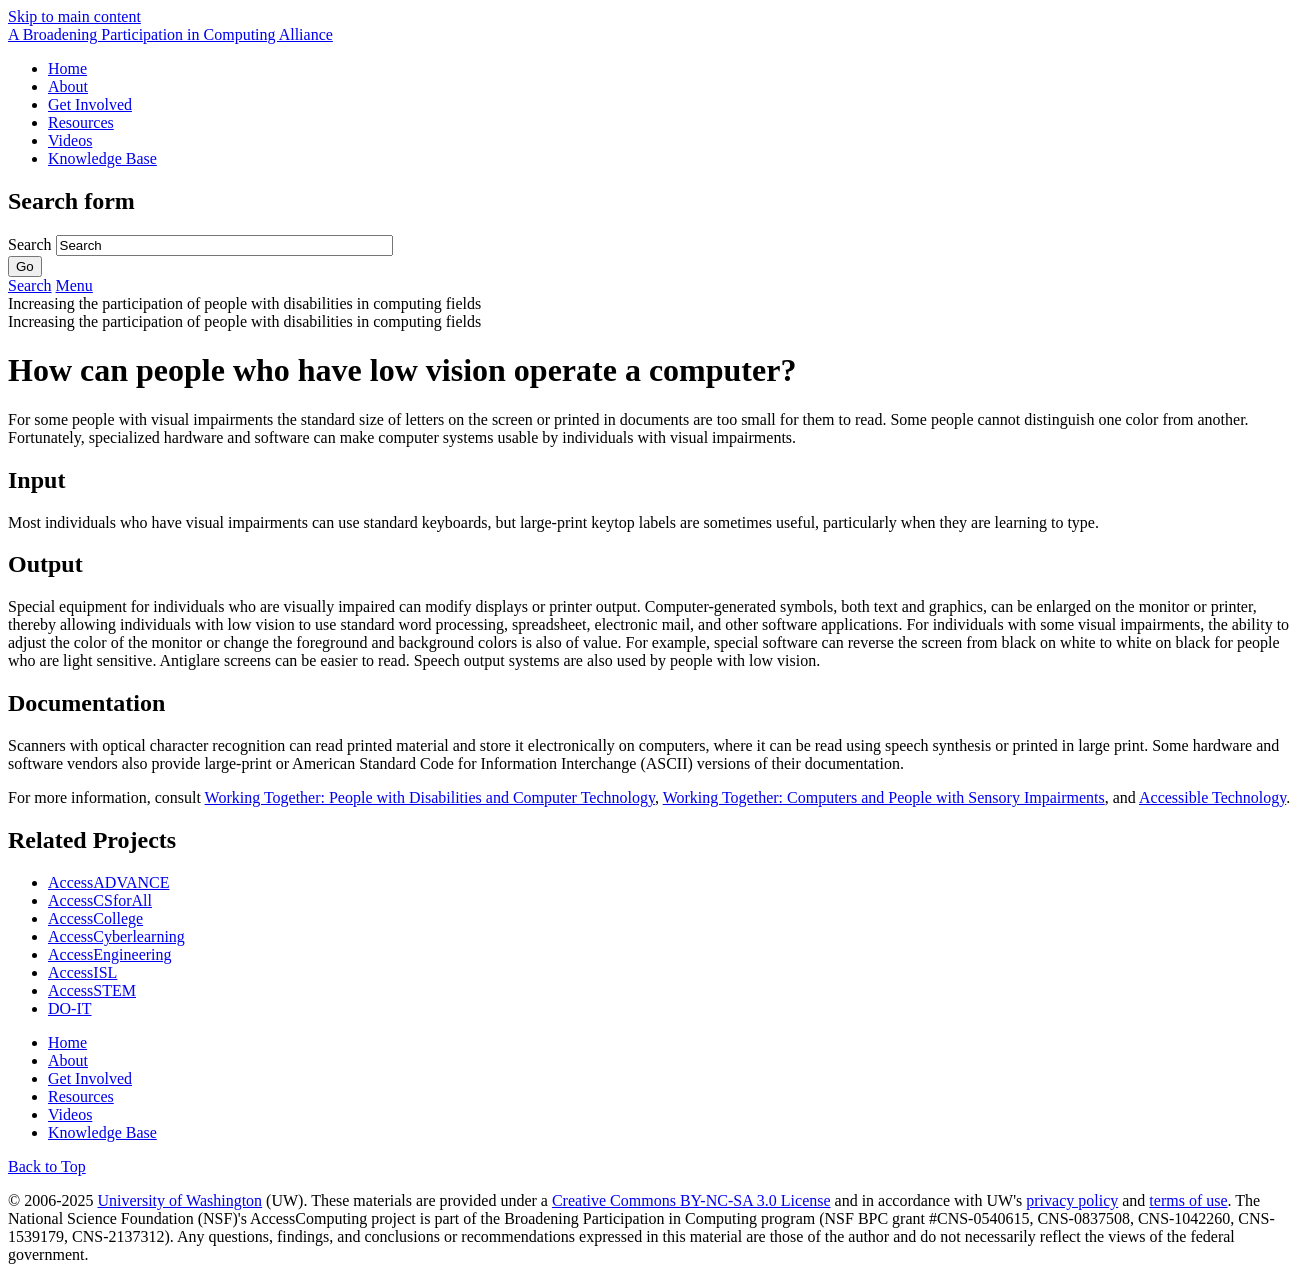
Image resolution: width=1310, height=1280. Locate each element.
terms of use (1188, 1200)
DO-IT (70, 1008)
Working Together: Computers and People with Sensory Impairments (884, 797)
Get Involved (90, 104)
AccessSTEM (92, 990)
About (68, 86)
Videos (70, 140)
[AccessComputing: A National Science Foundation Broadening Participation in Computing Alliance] (170, 34)
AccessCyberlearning (116, 936)
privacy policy (1072, 1200)
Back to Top (47, 1166)
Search (32, 244)
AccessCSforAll (100, 900)
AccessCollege (95, 918)
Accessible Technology (1212, 797)
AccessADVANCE (108, 882)
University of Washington (179, 1200)
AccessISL (82, 972)
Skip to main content (74, 16)
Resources (81, 122)
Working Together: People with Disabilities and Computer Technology (430, 797)
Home (67, 68)
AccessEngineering (110, 954)
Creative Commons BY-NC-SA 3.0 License (691, 1200)
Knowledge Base (102, 158)
